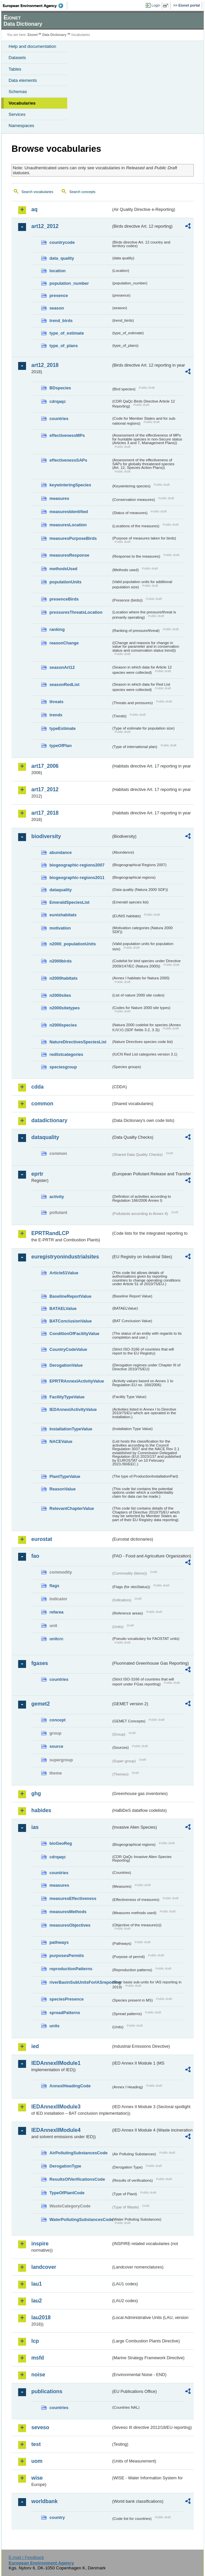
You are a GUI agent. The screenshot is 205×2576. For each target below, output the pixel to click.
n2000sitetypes (64, 1007)
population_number (69, 283)
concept (57, 1719)
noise (38, 2374)
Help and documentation (32, 46)
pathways (59, 1942)
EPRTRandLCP (50, 1233)
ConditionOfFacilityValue (74, 1333)
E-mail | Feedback (26, 2557)
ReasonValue (62, 1488)
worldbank (44, 2501)
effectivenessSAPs (68, 460)
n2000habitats (63, 978)
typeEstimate (62, 728)
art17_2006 (45, 766)
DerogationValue (66, 1365)
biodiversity (46, 836)
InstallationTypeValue (70, 1428)
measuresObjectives (70, 1925)
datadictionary (49, 1120)
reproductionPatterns (70, 1968)
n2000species (63, 1025)
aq (34, 209)
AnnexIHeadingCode (70, 2085)
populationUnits (65, 581)
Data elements (23, 80)
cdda (37, 1087)
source (56, 1746)
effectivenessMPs (67, 435)
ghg (36, 1793)
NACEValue (61, 1441)
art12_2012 (45, 226)
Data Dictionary (54, 35)
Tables (15, 69)
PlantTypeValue (64, 1476)
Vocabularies (22, 103)
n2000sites (60, 995)
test (36, 2444)
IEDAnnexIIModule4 (55, 2130)
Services (17, 114)
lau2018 (41, 2317)
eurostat (41, 1539)
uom (37, 2461)
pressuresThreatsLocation (75, 612)
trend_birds (61, 320)
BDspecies (60, 387)
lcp (35, 2341)
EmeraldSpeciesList (69, 902)
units (54, 2025)
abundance (60, 852)
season (56, 308)
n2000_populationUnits (72, 943)
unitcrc (56, 1638)
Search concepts (82, 192)
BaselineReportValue (70, 1296)
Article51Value (63, 1272)
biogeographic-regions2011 (76, 877)
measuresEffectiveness (72, 1898)
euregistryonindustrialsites (65, 1256)
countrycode (62, 242)
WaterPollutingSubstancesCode (80, 2219)
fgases (39, 1663)
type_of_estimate (66, 333)
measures (59, 498)
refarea (56, 1612)
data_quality (61, 258)
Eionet (33, 35)
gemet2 (40, 1704)
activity (56, 1196)
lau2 (36, 2300)
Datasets (17, 57)
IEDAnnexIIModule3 (55, 2106)
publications (46, 2391)
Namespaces (21, 125)
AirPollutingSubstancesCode (78, 2152)
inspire (39, 2243)
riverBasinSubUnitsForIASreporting (80, 1982)
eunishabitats (63, 914)
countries (59, 418)
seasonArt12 (62, 667)
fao (35, 1556)
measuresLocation (68, 524)
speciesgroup (63, 1066)
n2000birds (60, 961)
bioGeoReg (60, 1843)
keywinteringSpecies (70, 484)
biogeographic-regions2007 (76, 865)
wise (37, 2478)
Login (156, 5)
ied (35, 2046)
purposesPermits (66, 1955)
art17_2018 (45, 813)
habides (41, 1810)
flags (54, 1585)
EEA (35, 5)
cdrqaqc (57, 401)
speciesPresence (66, 1999)
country (57, 2517)
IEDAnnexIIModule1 (55, 2063)
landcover (43, 2267)
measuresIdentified (68, 511)
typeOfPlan (60, 745)
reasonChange (64, 642)
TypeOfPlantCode (66, 2192)
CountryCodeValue (68, 1349)
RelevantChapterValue (71, 1508)
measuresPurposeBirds (73, 538)
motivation (60, 928)
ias (35, 1827)
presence (58, 295)
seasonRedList (64, 684)
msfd (37, 2358)
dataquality (60, 889)
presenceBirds (64, 599)
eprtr (37, 1174)
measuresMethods (67, 1911)
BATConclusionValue (70, 1321)
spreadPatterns (64, 2012)
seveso (40, 2427)
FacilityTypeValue (66, 1396)
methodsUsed (63, 568)
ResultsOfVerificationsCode (77, 2179)
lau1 (36, 2284)
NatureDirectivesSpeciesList (77, 1041)
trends (55, 714)
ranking (57, 629)
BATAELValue (62, 1308)
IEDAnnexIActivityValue (73, 1409)
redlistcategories (66, 1054)
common (42, 1103)
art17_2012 (45, 789)
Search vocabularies (37, 192)
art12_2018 (45, 365)
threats (56, 701)
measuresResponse (69, 555)
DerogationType (65, 2166)
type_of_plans (63, 345)
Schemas (18, 91)
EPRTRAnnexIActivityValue (76, 1381)
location (57, 270)
